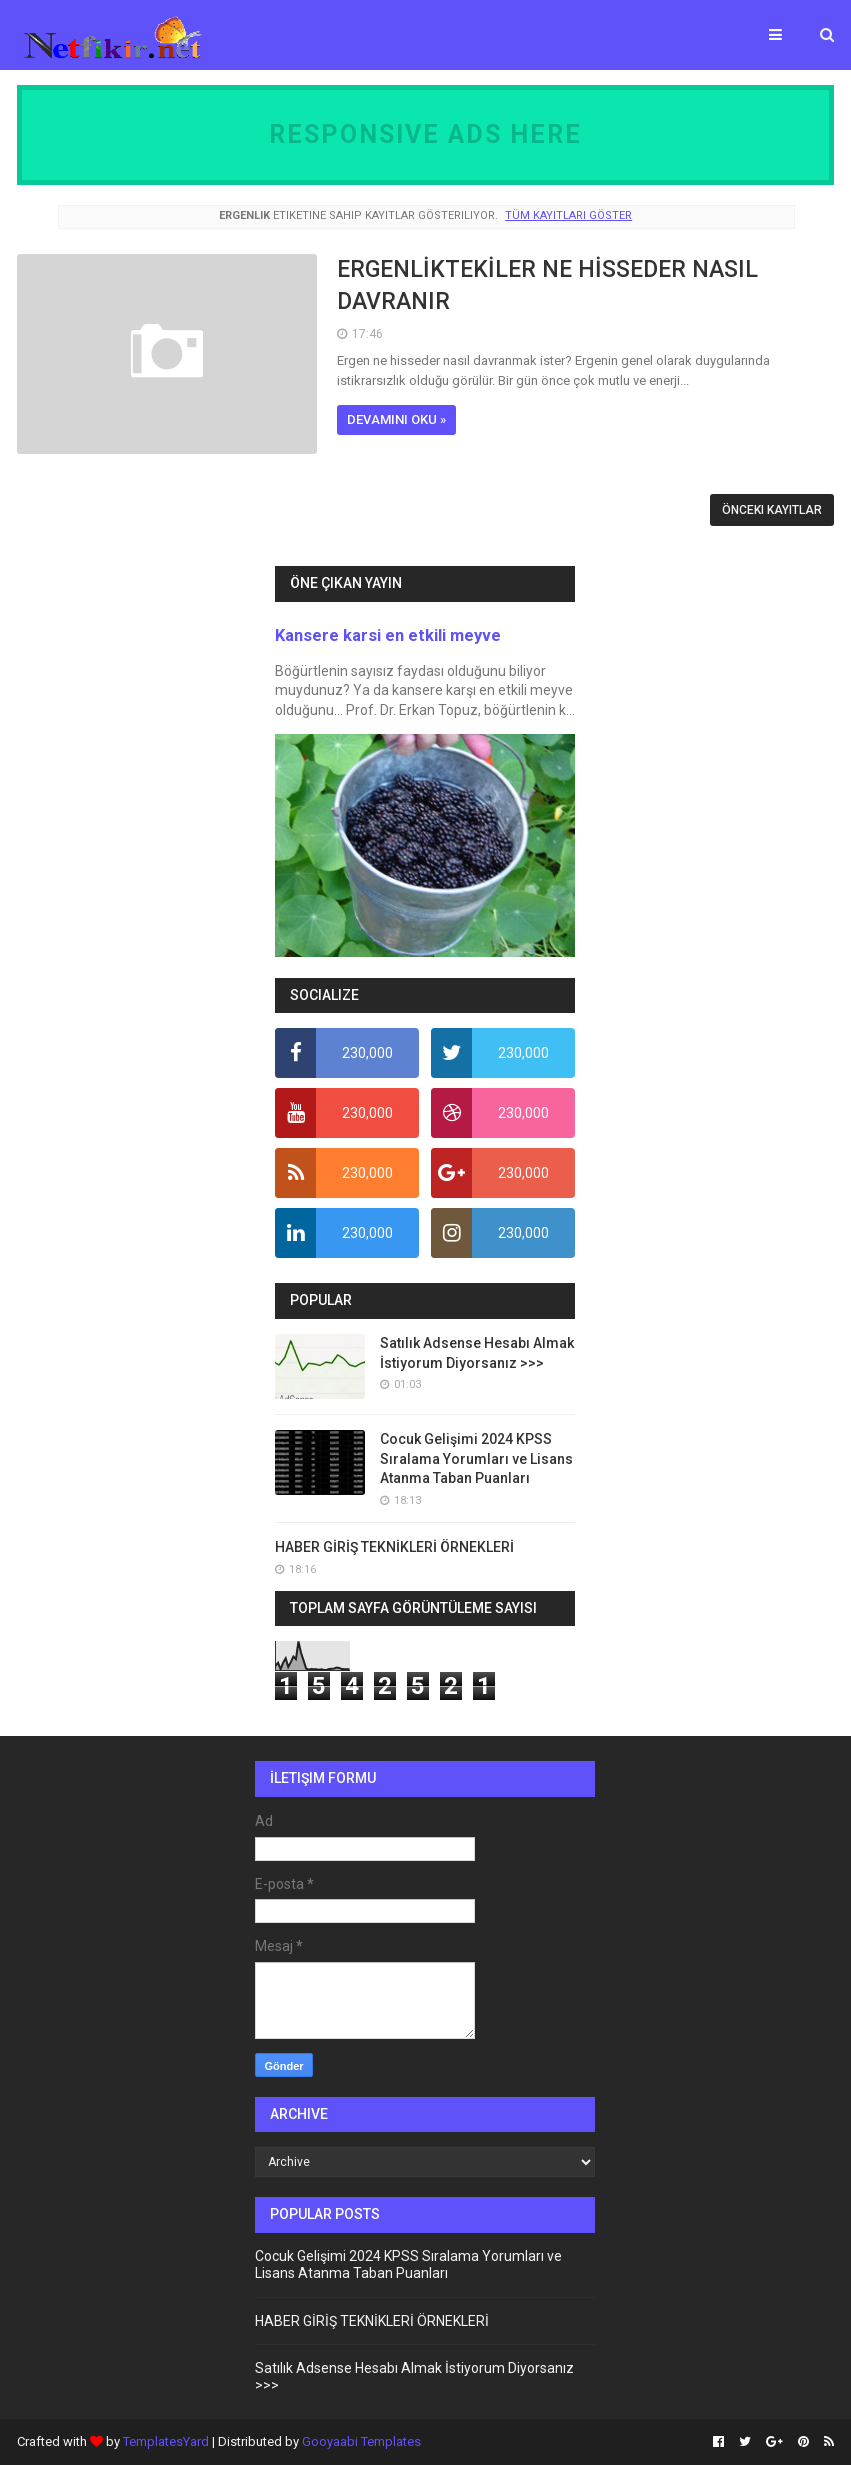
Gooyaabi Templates (361, 2441)
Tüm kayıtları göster (568, 215)
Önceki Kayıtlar (772, 510)
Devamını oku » (396, 419)
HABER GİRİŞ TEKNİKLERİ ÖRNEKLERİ (394, 1547)
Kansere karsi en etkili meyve (388, 635)
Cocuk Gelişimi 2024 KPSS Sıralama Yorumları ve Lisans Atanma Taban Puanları (476, 1458)
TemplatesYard (166, 2441)
